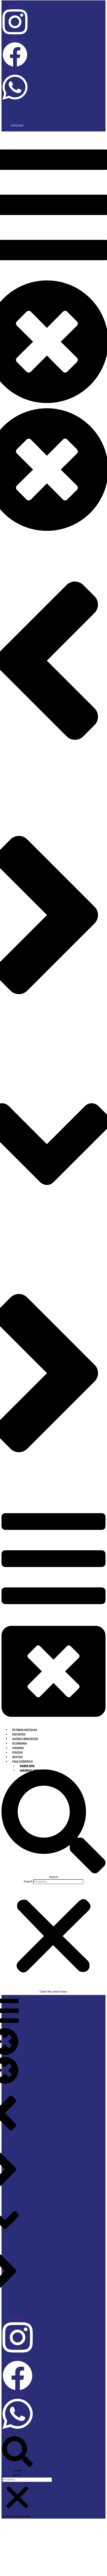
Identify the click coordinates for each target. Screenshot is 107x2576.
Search (28, 1881)
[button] (53, 1824)
